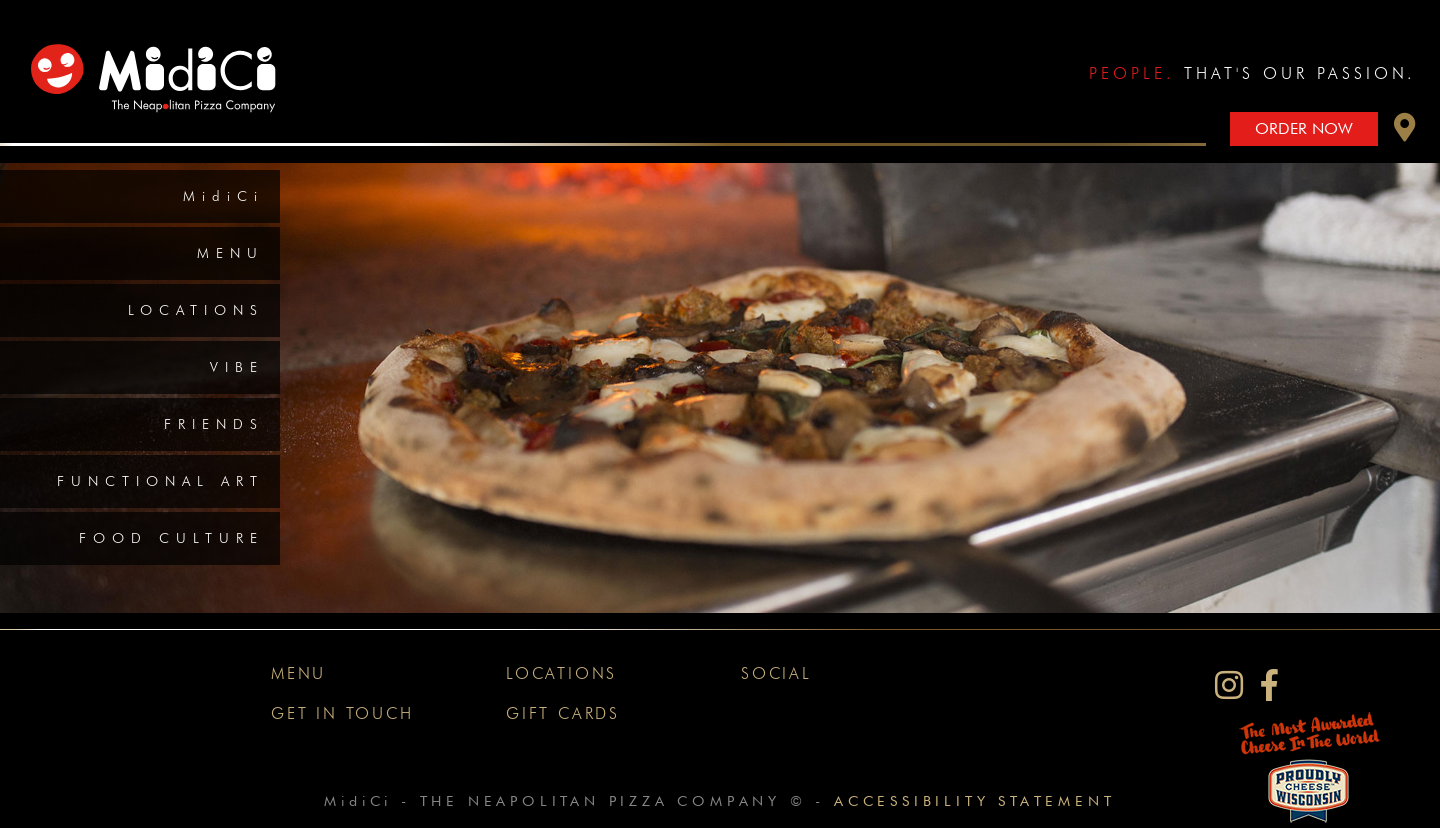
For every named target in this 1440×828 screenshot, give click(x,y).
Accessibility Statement (974, 800)
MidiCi (223, 196)
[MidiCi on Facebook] (1269, 685)
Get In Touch (342, 713)
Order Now (1304, 128)
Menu (230, 253)
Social (776, 673)
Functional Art (160, 481)
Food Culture (171, 538)
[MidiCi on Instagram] (1229, 685)
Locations (196, 310)
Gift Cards (563, 713)
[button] (1405, 132)
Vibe (237, 367)
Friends (214, 424)
